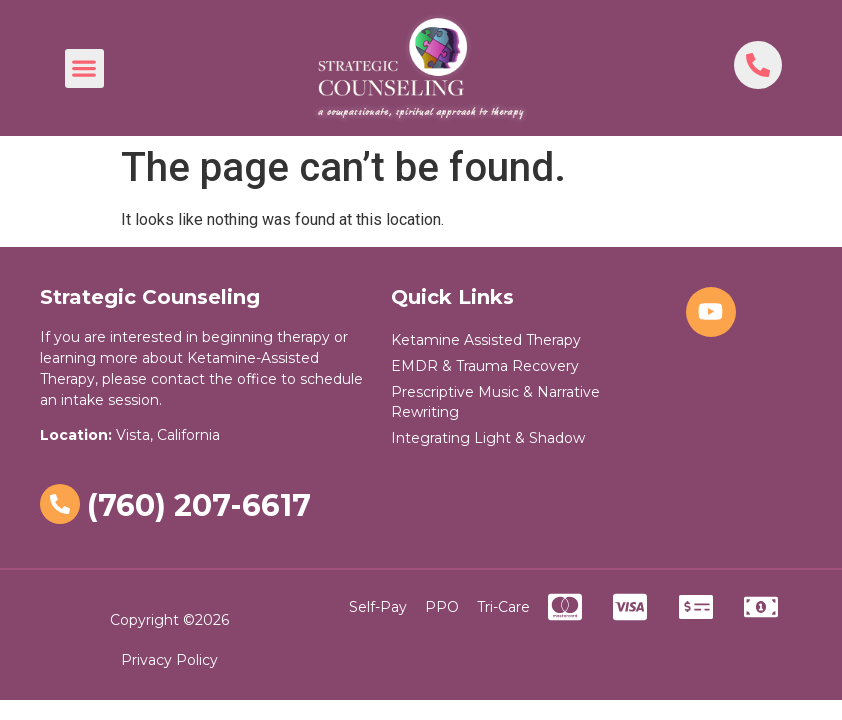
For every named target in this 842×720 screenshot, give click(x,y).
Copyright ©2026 (169, 620)
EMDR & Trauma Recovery (485, 366)
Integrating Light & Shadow (488, 438)
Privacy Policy (169, 660)
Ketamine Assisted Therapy (486, 340)
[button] (84, 68)
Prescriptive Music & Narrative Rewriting (495, 402)
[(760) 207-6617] (60, 504)
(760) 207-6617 (199, 505)
